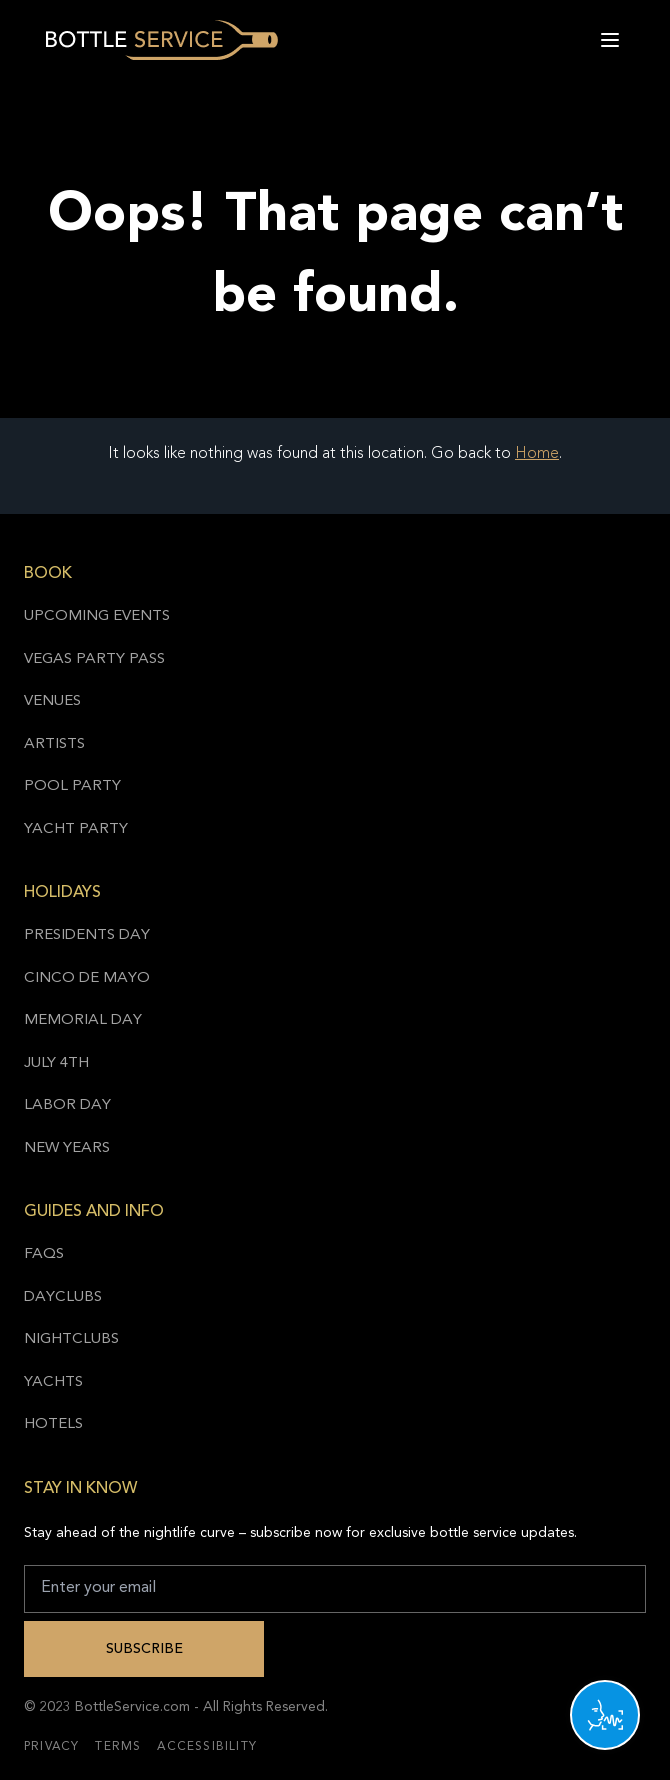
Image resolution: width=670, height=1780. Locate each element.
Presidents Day (87, 935)
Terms (118, 1747)
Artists (54, 744)
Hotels (53, 1424)
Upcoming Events (97, 616)
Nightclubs (71, 1339)
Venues (52, 701)
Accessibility (207, 1747)
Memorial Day (83, 1020)
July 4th (56, 1063)
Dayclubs (63, 1297)
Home (537, 454)
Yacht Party (76, 829)
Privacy (51, 1747)
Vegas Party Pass (94, 659)
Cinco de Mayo (87, 978)
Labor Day (67, 1105)
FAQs (44, 1254)
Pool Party (72, 786)
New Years (67, 1148)
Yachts (53, 1382)
